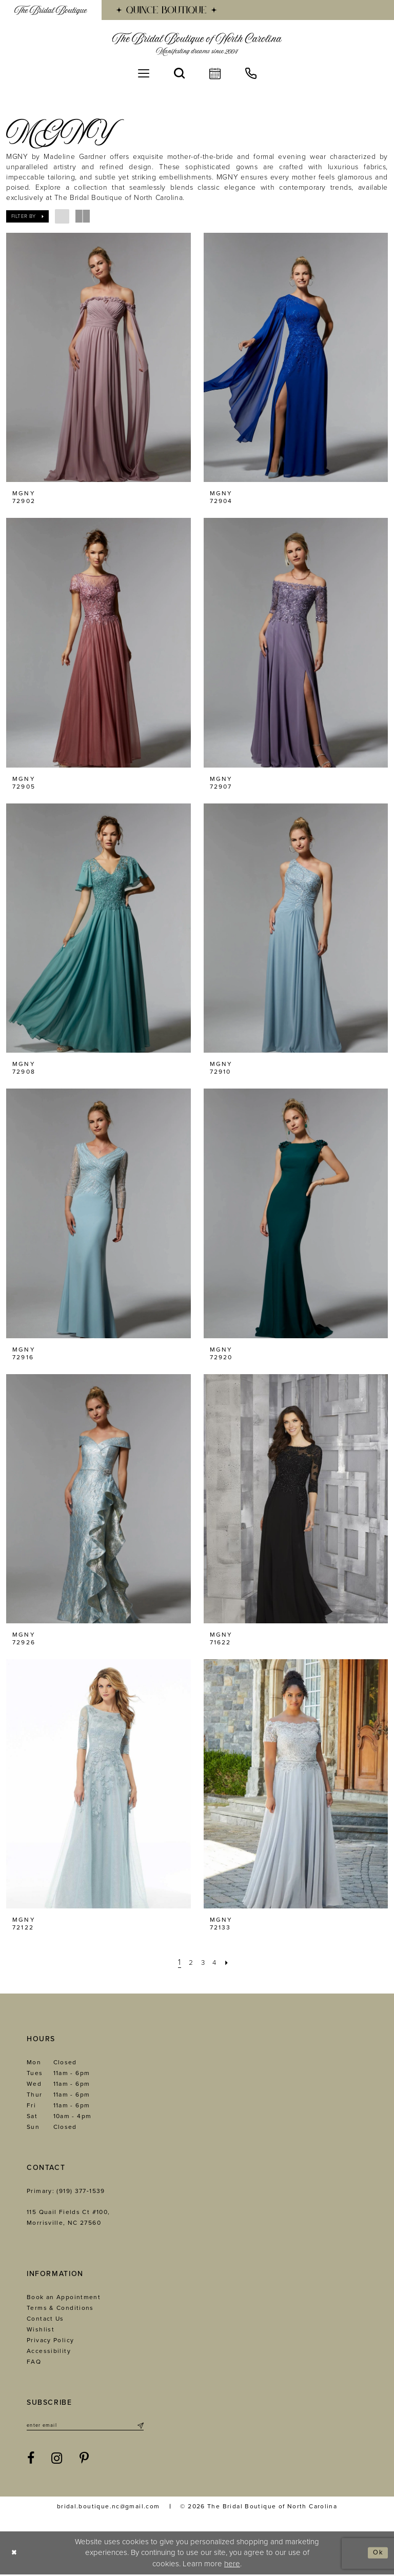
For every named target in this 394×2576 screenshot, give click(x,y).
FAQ (34, 2361)
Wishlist (40, 2329)
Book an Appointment (64, 2297)
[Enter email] (85, 2426)
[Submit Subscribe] (140, 2426)
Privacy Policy (50, 2340)
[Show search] (179, 73)
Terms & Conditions (60, 2307)
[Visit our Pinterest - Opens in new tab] (84, 2460)
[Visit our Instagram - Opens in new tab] (57, 2460)
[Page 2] (189, 1962)
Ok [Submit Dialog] (377, 2554)
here (232, 2565)
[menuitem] (51, 10)
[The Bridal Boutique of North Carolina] (197, 44)
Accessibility (49, 2350)
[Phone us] (251, 73)
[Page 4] (216, 1962)
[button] (144, 73)
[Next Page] (230, 1962)
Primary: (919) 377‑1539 (66, 2191)
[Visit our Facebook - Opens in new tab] (31, 2460)
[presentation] (98, 357)
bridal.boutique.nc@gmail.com (108, 2507)
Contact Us (45, 2318)
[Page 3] (202, 1962)
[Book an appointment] (215, 73)
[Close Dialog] (15, 2554)
